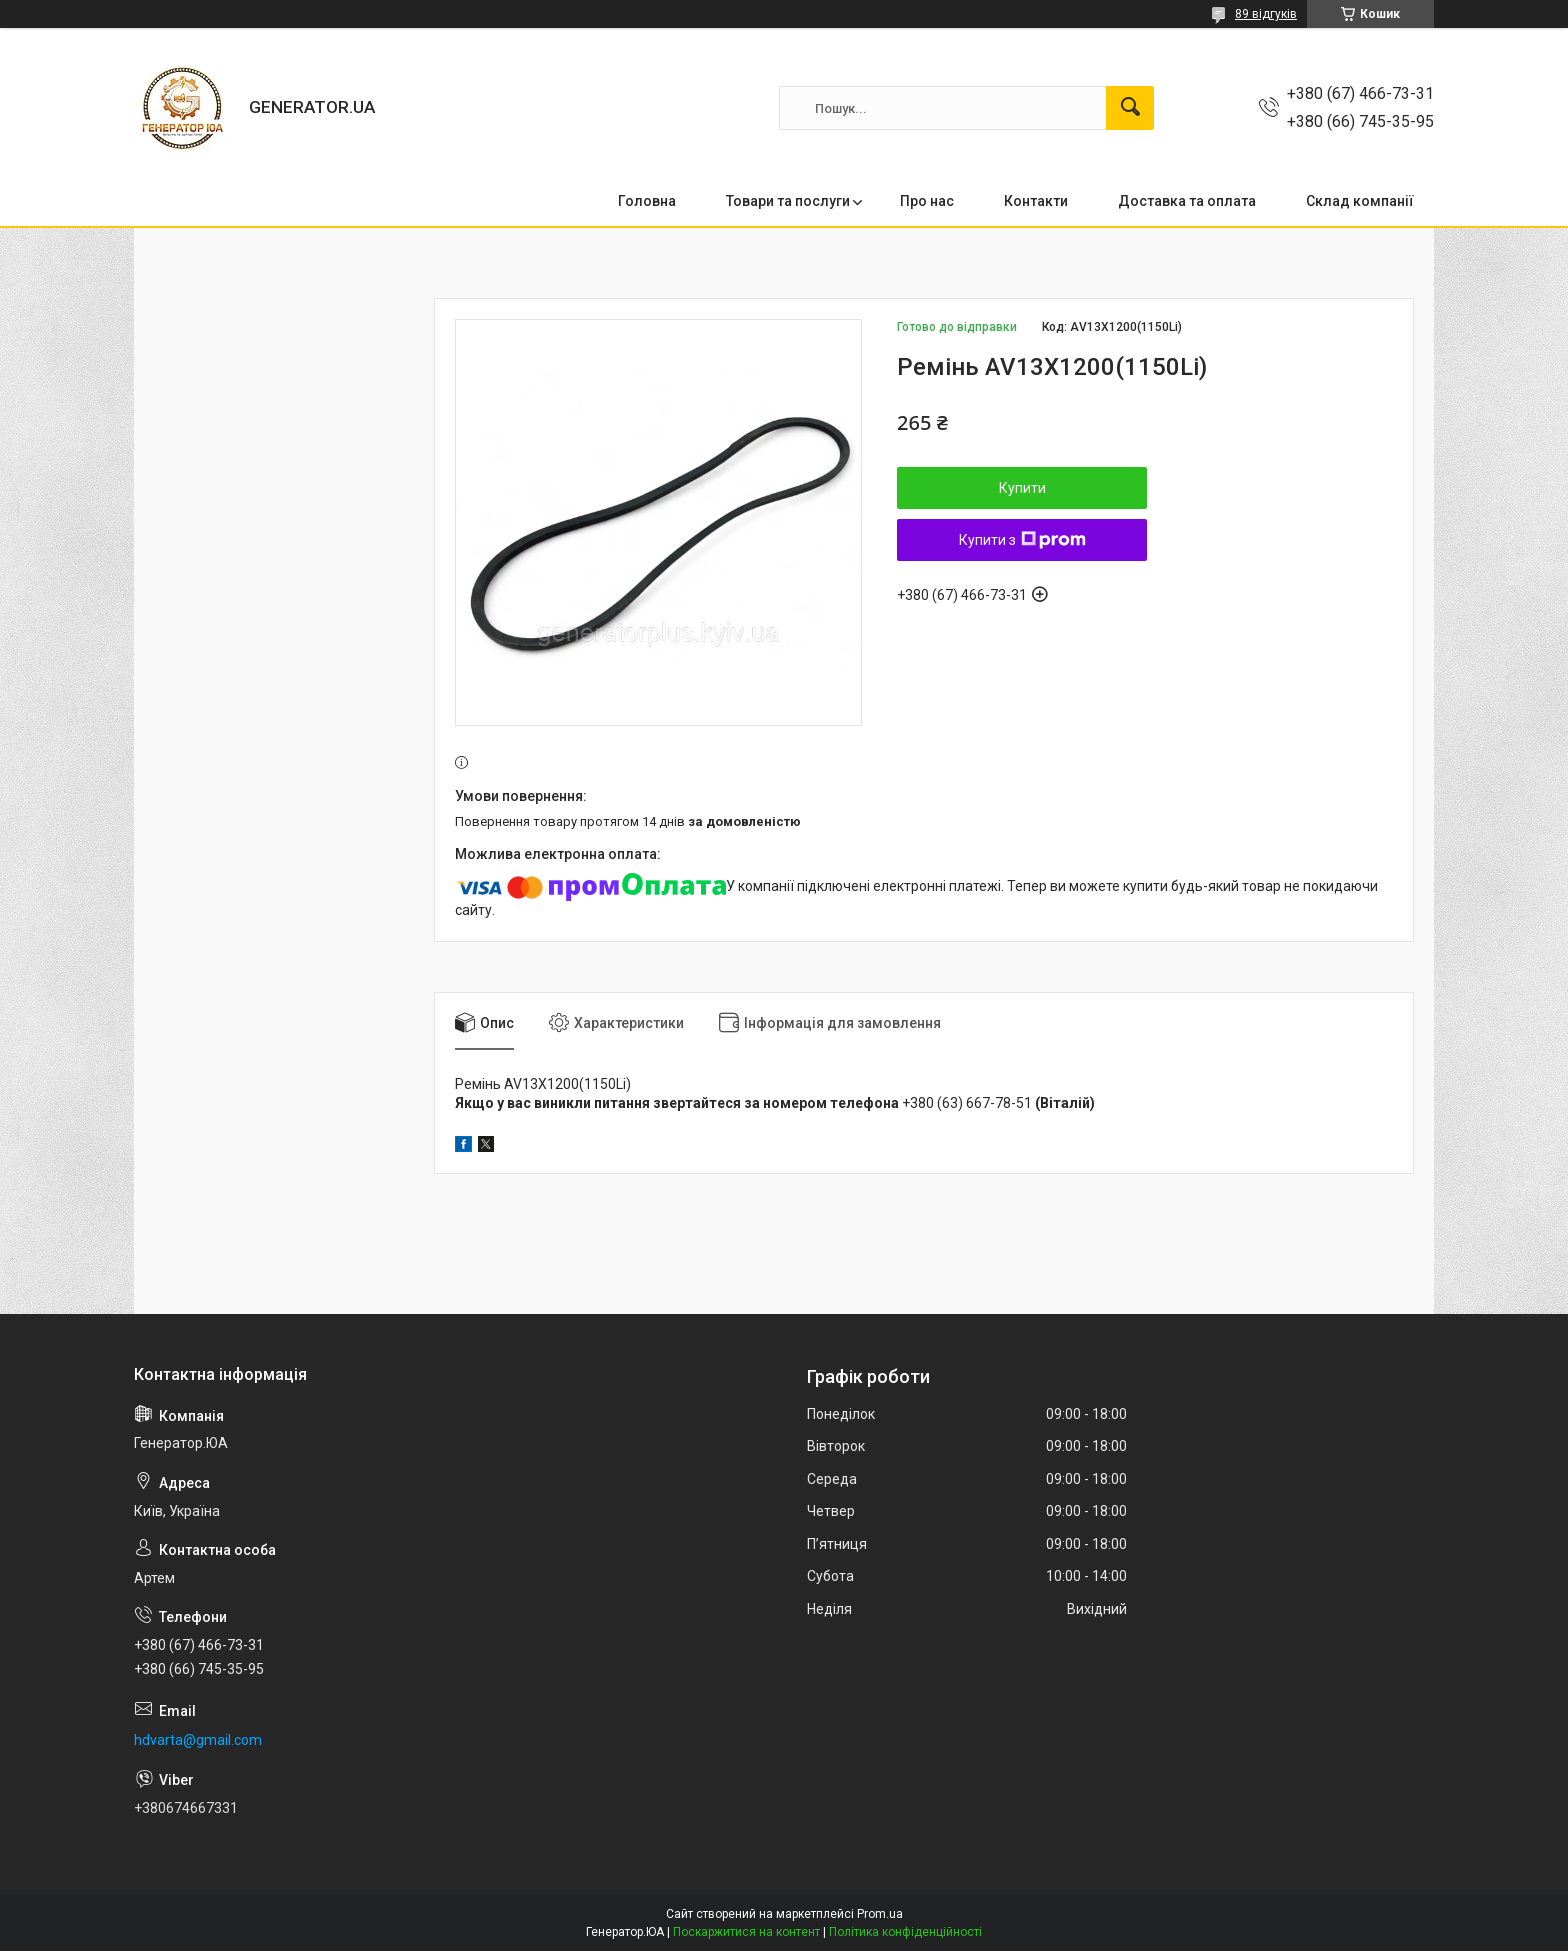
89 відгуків (1266, 14)
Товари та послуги (788, 201)
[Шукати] (1130, 108)
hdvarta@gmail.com (198, 1740)
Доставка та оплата (1187, 201)
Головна (647, 201)
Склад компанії (1360, 201)
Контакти (1036, 201)
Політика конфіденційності (905, 1932)
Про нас (927, 201)
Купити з (1022, 540)
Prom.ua (880, 1914)
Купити (1022, 488)
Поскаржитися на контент (746, 1932)
